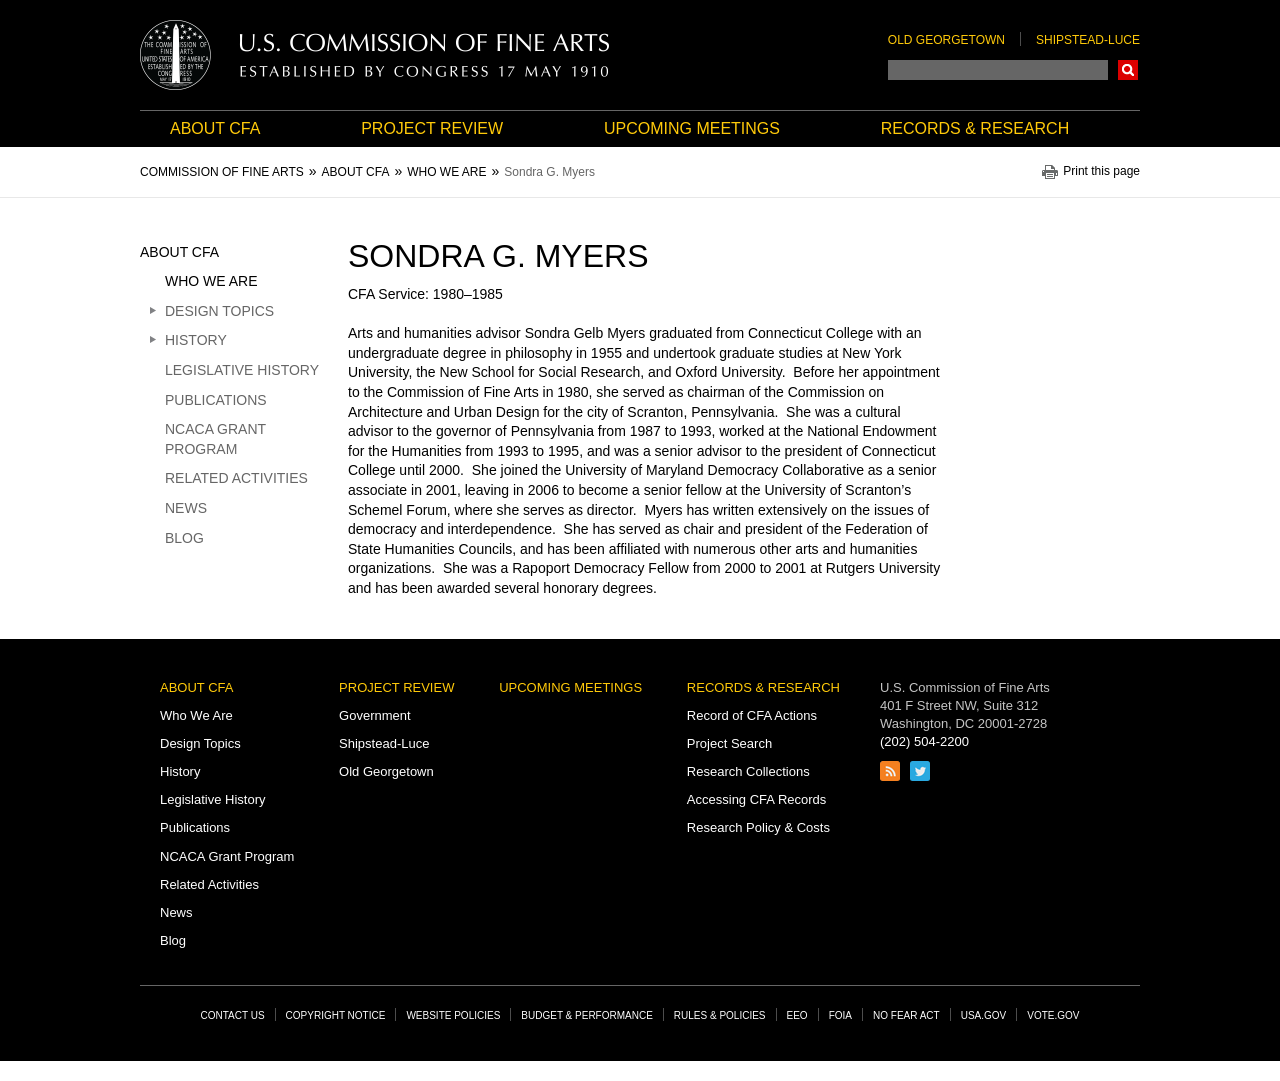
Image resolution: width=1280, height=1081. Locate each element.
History (196, 340)
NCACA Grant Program (215, 439)
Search (1128, 70)
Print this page (1101, 171)
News (186, 508)
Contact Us (233, 1015)
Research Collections (748, 771)
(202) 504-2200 (924, 741)
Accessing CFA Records (756, 799)
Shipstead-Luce (1088, 40)
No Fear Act (906, 1015)
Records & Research (975, 128)
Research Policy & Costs (758, 827)
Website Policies (453, 1015)
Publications (216, 400)
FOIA (840, 1015)
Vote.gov (1053, 1015)
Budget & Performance (587, 1015)
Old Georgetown (946, 40)
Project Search (729, 743)
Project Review (432, 128)
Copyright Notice (336, 1015)
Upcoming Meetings (692, 128)
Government (375, 715)
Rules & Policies (720, 1015)
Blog (184, 538)
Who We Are (211, 281)
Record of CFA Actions (752, 715)
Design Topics (219, 311)
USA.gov (984, 1015)
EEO (797, 1015)
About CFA (215, 128)
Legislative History (242, 370)
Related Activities (236, 478)
